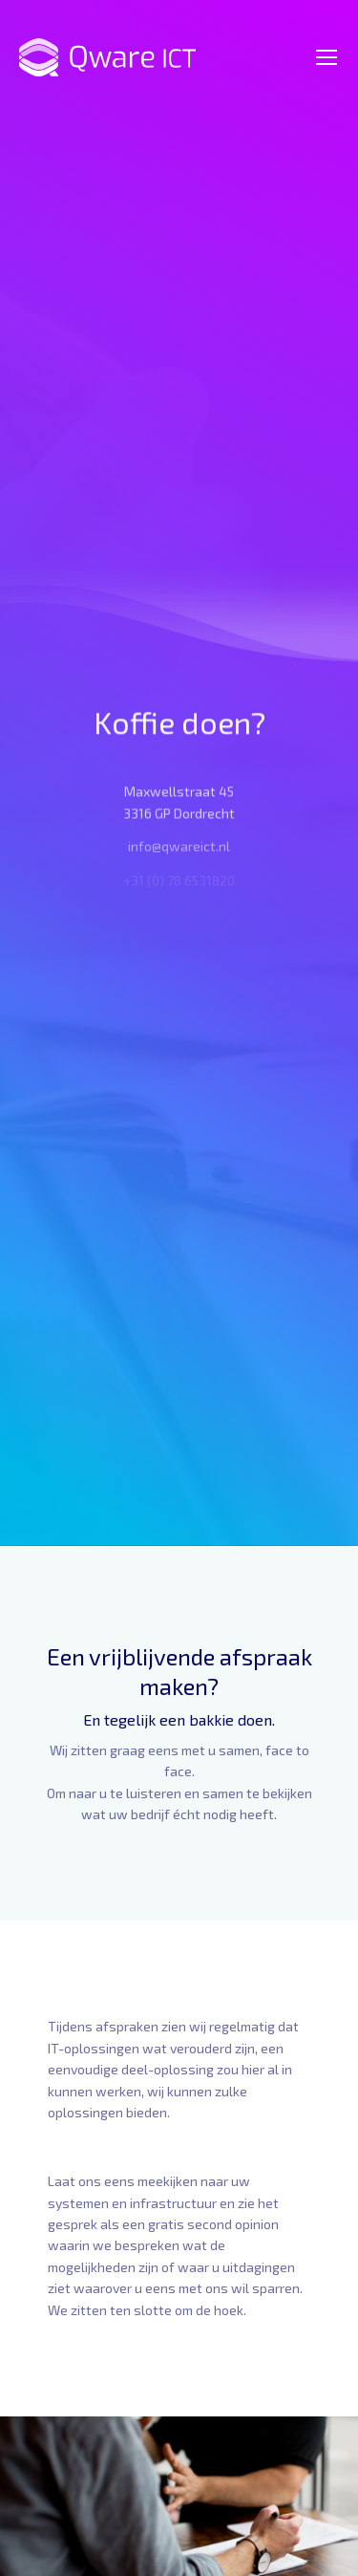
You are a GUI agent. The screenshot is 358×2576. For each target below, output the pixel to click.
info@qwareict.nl (179, 851)
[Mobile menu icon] (326, 57)
